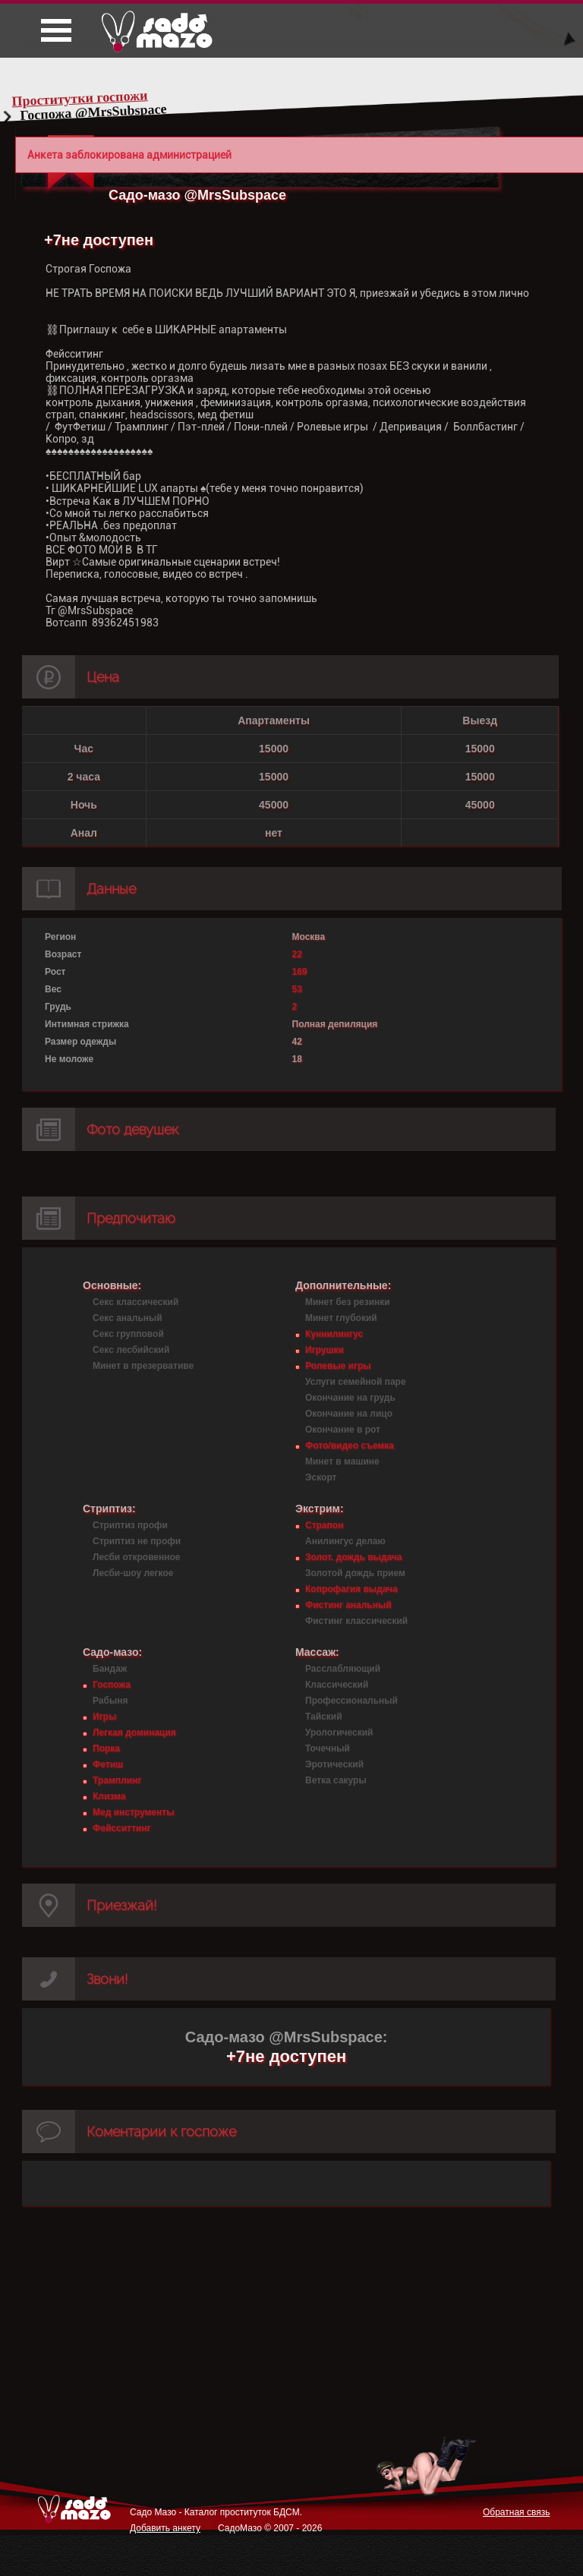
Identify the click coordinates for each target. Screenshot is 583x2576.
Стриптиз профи (130, 1525)
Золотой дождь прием (355, 1573)
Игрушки (324, 1350)
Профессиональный (351, 1700)
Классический (336, 1684)
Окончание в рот (342, 1429)
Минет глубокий (341, 1318)
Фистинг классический (356, 1621)
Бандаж (110, 1668)
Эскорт (320, 1477)
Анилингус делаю (345, 1541)
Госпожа (112, 1684)
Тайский (323, 1716)
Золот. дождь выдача (353, 1557)
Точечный (327, 1748)
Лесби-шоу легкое (133, 1573)
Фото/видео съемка (349, 1445)
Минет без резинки (347, 1302)
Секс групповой (128, 1334)
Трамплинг (117, 1780)
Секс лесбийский (131, 1350)
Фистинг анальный (348, 1605)
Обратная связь (516, 2512)
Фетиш (108, 1764)
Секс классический (135, 1302)
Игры (104, 1716)
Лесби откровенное (137, 1557)
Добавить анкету (165, 2528)
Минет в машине (342, 1461)
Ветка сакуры (336, 1780)
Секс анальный (127, 1318)
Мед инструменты (133, 1812)
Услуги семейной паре (355, 1381)
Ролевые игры (337, 1366)
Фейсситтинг (121, 1828)
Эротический (334, 1764)
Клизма (109, 1796)
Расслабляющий (342, 1668)
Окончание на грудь (350, 1397)
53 (297, 989)
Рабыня (110, 1700)
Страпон (324, 1525)
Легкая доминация (134, 1732)
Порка (106, 1748)
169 (299, 971)
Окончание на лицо (348, 1413)
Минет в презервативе (143, 1366)
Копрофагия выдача (351, 1589)
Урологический (339, 1732)
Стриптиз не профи (137, 1541)
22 (297, 954)
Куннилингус (334, 1334)
